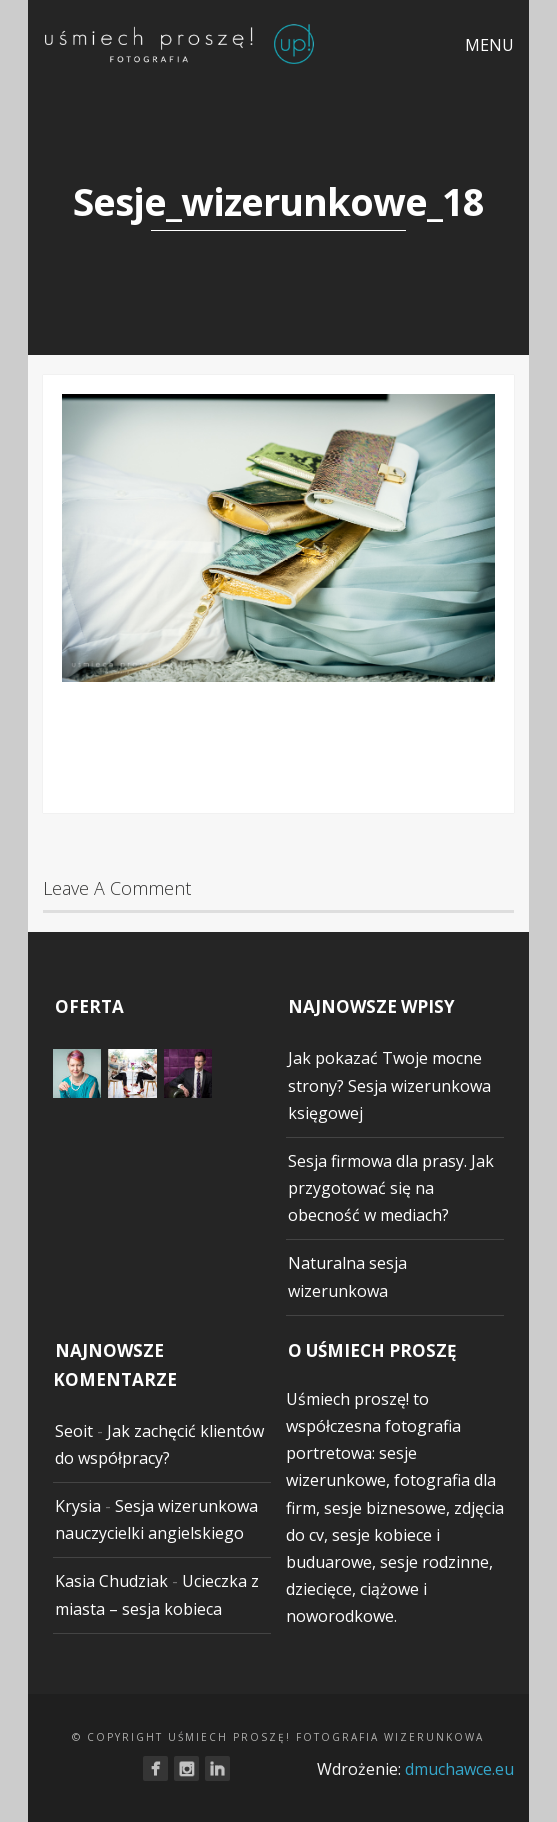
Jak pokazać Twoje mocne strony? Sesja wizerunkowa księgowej (389, 1085)
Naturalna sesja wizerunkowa (347, 1276)
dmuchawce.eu (459, 1769)
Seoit (74, 1431)
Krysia (78, 1506)
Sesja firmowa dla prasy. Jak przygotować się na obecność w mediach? (391, 1188)
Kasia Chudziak (111, 1581)
